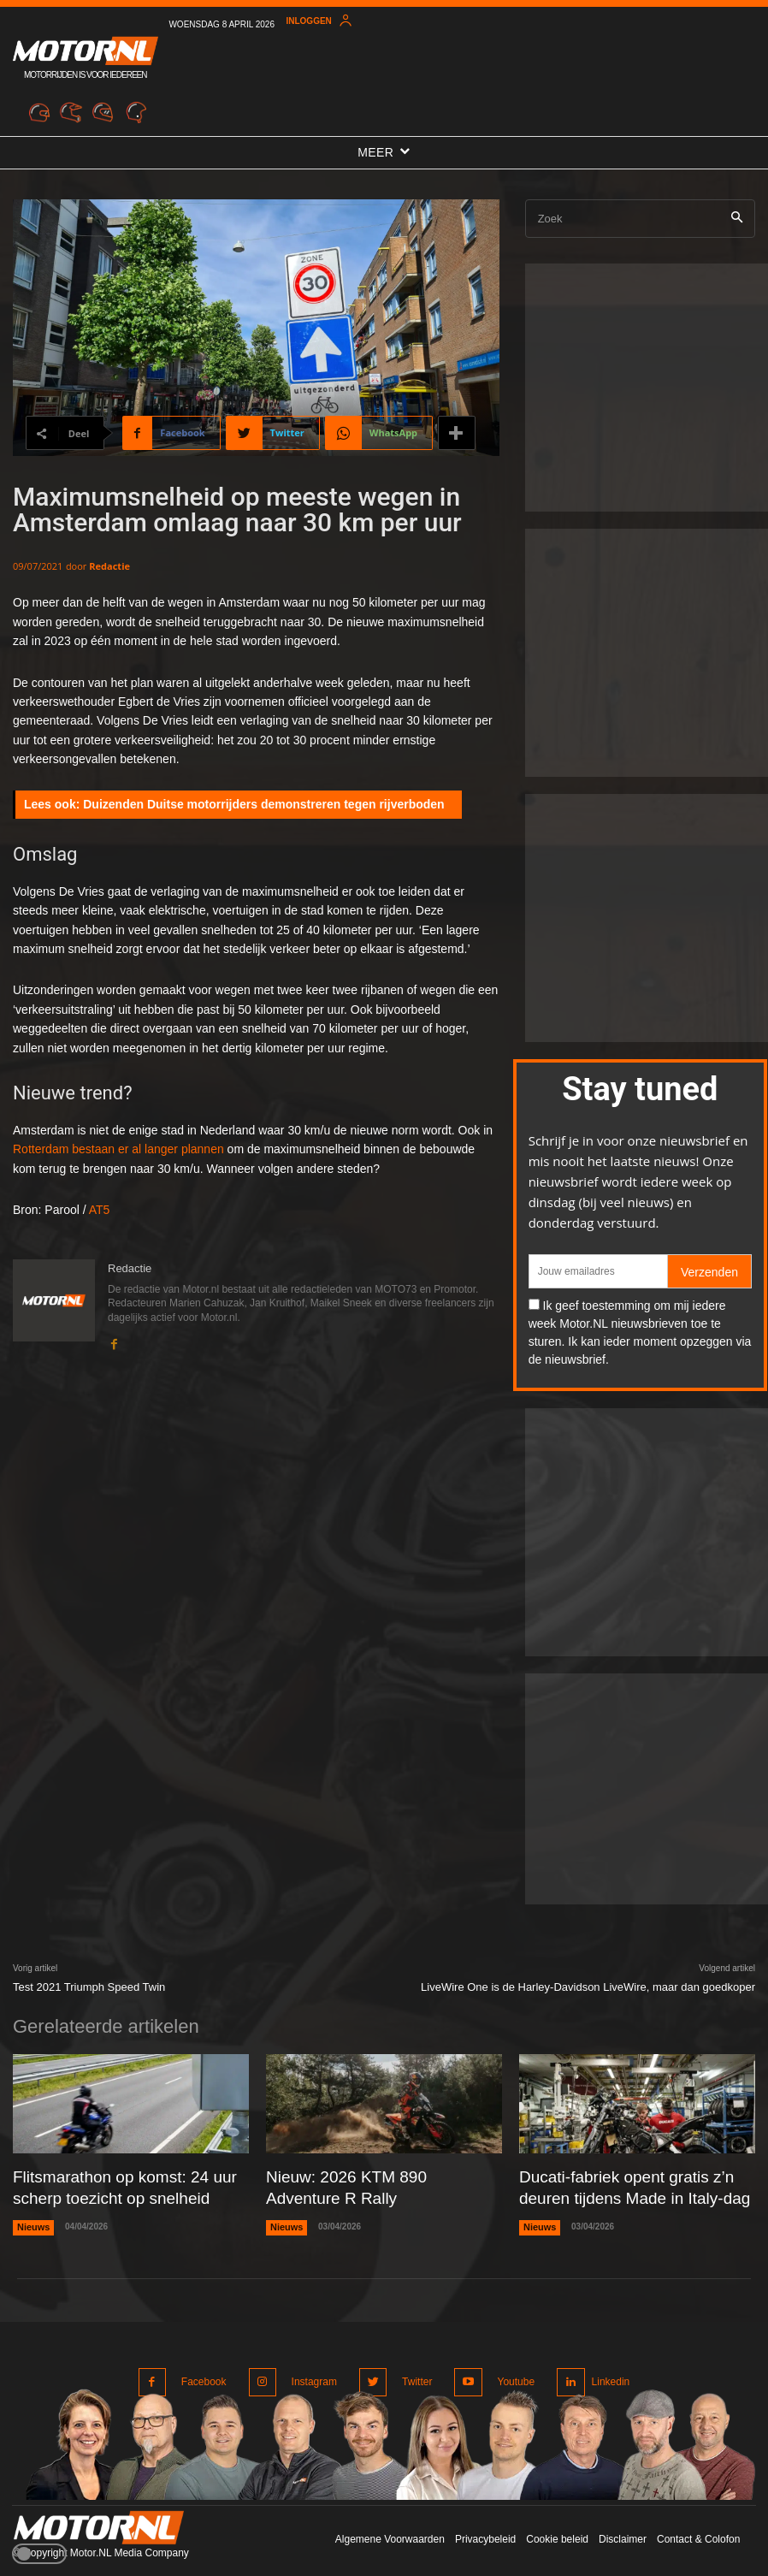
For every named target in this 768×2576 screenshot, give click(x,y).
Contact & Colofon (698, 2524)
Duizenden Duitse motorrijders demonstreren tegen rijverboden (263, 804)
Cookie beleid (557, 2524)
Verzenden (709, 1272)
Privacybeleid (485, 2524)
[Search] (736, 218)
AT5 (99, 1210)
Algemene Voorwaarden (390, 2524)
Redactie (109, 566)
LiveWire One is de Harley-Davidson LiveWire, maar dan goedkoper (588, 1987)
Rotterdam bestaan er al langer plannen (118, 1149)
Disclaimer (623, 2524)
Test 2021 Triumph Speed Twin (89, 1987)
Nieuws (32, 2219)
